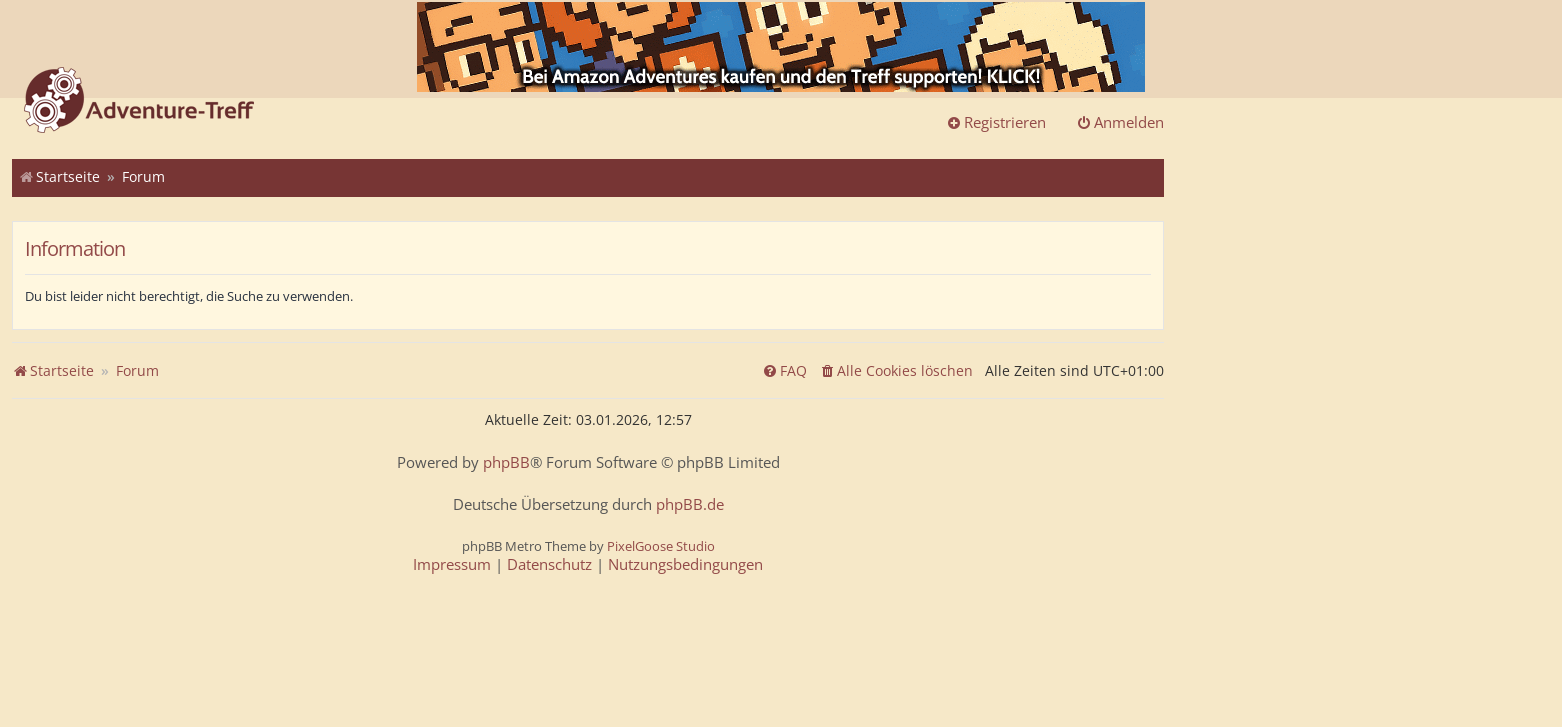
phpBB (506, 462)
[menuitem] (896, 371)
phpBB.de (690, 504)
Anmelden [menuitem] (1120, 122)
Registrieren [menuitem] (996, 122)
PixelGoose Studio (661, 546)
